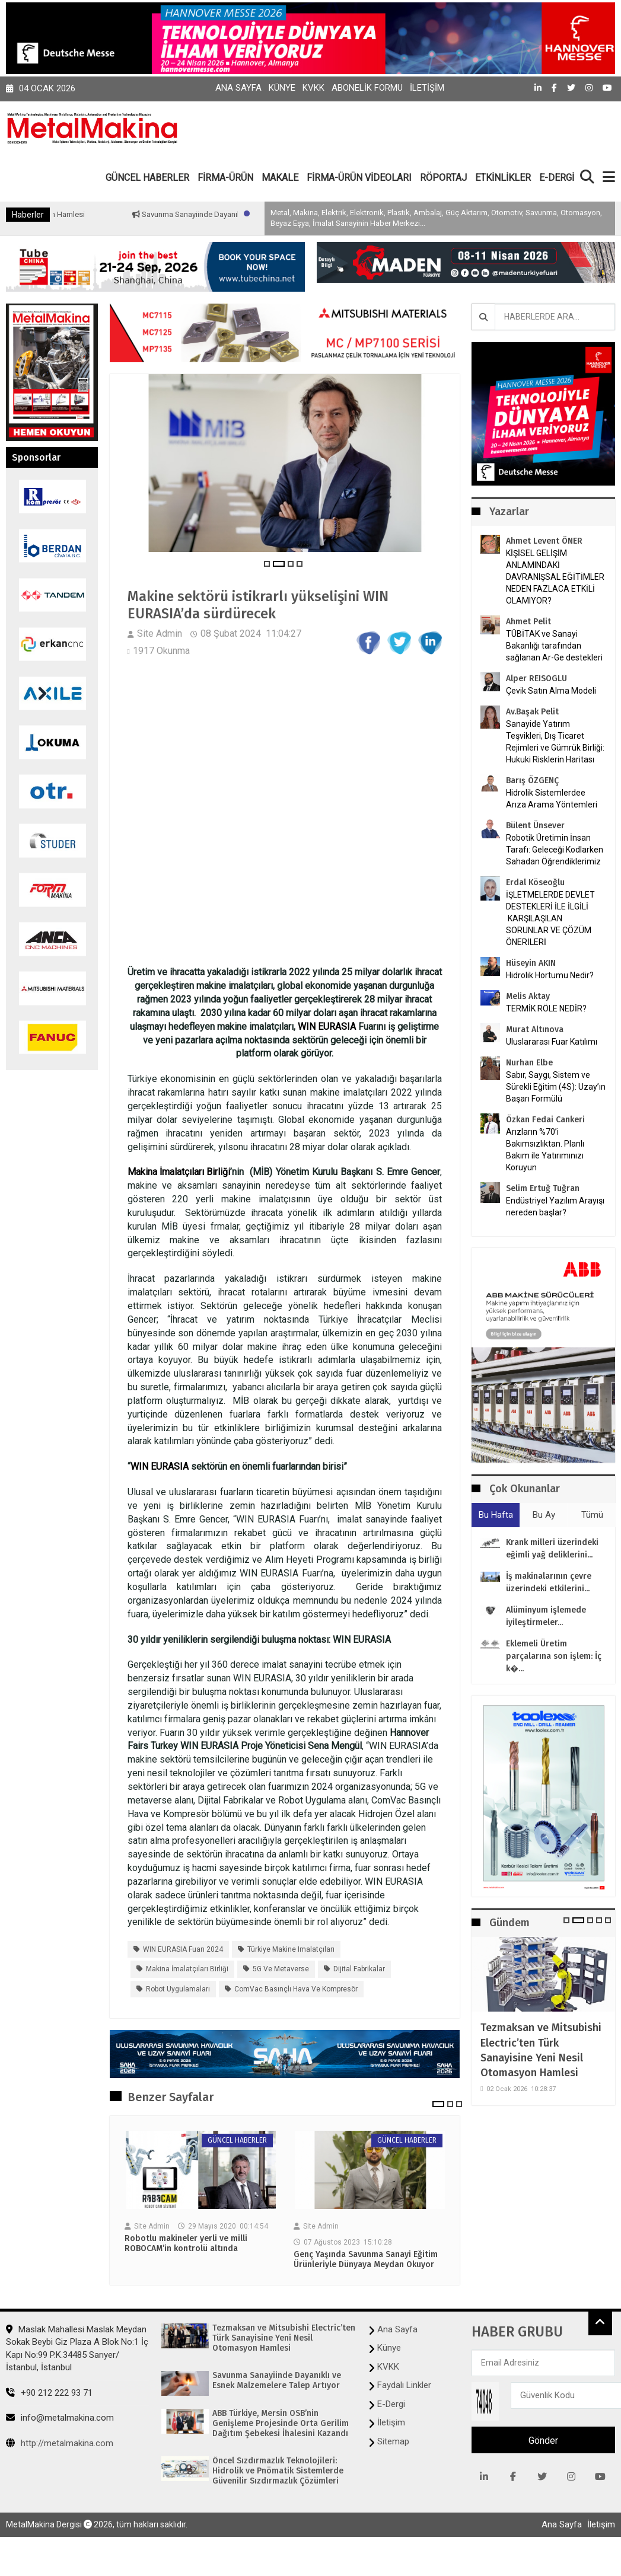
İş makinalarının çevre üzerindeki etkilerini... (548, 1582)
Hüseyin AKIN (531, 963)
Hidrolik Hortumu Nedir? (550, 975)
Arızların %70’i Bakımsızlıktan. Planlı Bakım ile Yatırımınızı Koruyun (545, 1149)
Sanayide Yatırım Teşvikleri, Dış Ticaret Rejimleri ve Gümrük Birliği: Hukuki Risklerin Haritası (555, 741)
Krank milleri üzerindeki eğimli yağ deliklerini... (552, 1548)
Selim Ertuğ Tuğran (542, 1188)
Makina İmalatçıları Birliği (179, 1171)
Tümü (592, 1514)
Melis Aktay (528, 996)
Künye (282, 87)
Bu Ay (544, 1514)
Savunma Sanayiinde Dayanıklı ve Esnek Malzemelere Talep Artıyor (276, 2380)
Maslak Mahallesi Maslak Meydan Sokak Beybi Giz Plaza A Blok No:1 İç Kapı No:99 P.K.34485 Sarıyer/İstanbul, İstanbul (77, 2348)
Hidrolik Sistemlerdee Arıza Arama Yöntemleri (551, 798)
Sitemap (393, 2441)
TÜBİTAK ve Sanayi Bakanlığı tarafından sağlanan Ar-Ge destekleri (554, 645)
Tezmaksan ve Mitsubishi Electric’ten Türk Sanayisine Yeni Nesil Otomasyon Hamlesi (540, 2050)
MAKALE (280, 177)
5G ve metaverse (281, 1969)
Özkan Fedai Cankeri (545, 1120)
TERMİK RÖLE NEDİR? (546, 1008)
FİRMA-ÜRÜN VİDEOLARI (359, 177)
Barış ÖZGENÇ (532, 780)
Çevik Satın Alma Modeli (551, 690)
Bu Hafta (496, 1514)
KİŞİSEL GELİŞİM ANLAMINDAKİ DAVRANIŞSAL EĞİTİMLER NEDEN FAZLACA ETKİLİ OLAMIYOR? (555, 576)
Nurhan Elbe (529, 1063)
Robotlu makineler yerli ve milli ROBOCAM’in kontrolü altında (186, 2243)
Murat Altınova (534, 1029)
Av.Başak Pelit (532, 712)
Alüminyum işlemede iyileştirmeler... (546, 1616)
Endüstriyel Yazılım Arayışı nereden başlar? (555, 1206)
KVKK (313, 87)
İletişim (427, 87)
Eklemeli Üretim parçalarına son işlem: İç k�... (553, 1656)
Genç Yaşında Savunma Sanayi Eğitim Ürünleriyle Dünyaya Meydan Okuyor (366, 2259)
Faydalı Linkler (404, 2385)
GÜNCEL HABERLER (147, 177)
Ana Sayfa (238, 87)
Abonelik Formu (367, 87)
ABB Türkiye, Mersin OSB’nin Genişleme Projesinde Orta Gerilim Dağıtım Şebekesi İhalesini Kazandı (280, 2423)
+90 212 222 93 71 (49, 2392)
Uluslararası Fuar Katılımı (551, 1041)
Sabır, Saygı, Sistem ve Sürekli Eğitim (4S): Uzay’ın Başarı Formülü (556, 1086)
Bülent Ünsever (535, 826)
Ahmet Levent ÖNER (544, 541)
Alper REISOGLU (536, 678)
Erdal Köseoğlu (535, 882)
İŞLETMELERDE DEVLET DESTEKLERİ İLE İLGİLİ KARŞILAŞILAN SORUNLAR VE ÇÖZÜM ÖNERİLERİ (550, 918)
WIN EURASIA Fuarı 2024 (183, 1949)
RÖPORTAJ (443, 177)
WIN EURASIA (327, 1026)
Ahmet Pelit (528, 622)
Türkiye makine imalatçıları (291, 1949)
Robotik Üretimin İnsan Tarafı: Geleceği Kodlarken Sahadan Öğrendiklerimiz (554, 849)
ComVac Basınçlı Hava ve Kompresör (296, 1989)
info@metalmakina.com (60, 2417)
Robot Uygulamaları (178, 1989)
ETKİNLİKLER (503, 177)
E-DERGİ (556, 177)
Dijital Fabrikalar (359, 1969)
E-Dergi (391, 2404)
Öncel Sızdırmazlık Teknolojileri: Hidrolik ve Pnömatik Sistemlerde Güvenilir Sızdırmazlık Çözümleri (277, 2471)
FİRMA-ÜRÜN (225, 177)
